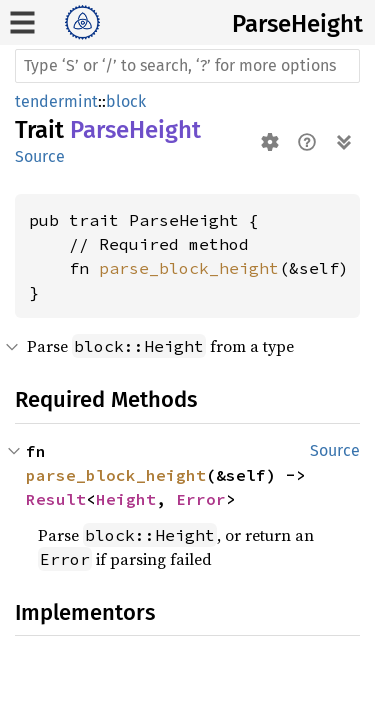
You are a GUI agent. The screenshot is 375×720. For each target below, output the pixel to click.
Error (201, 499)
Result (56, 499)
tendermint (56, 101)
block (126, 101)
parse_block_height (189, 268)
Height (126, 499)
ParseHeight (297, 24)
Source (40, 156)
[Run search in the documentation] (187, 66)
